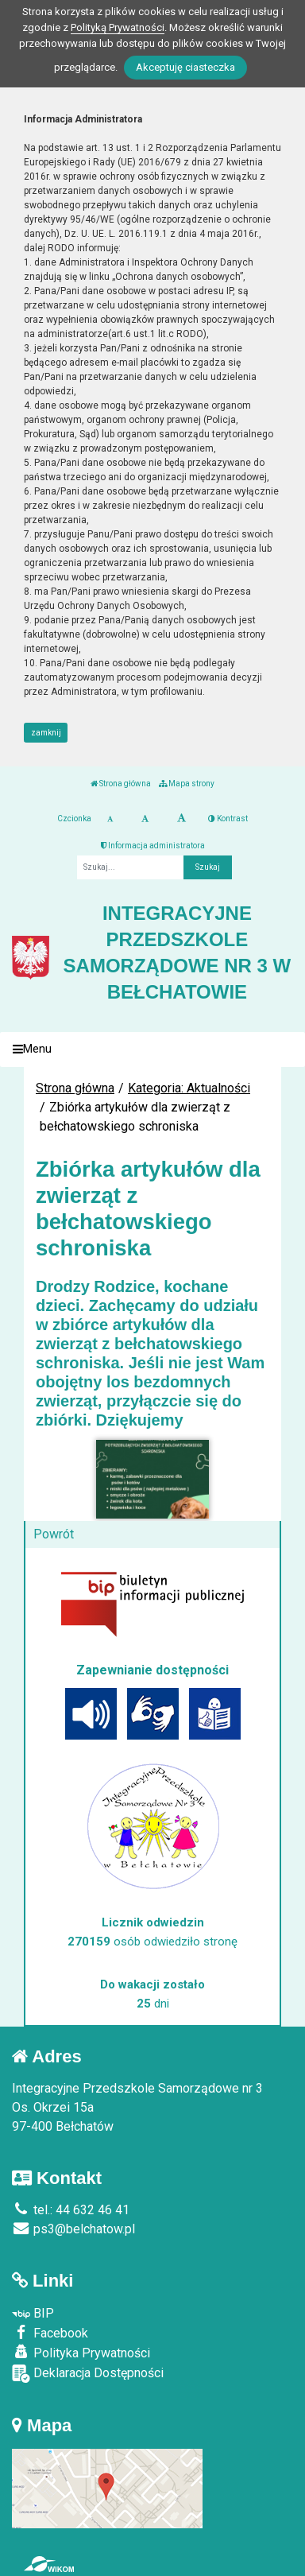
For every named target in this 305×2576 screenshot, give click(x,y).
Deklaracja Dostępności (88, 2374)
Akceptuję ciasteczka (185, 67)
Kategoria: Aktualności (189, 1088)
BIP (33, 2313)
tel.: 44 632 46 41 (70, 2209)
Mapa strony (186, 783)
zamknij (46, 732)
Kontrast (228, 818)
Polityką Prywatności (117, 27)
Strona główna (121, 783)
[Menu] (152, 1050)
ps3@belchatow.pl (73, 2229)
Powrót (53, 1534)
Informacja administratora (153, 845)
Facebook (50, 2333)
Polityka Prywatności (81, 2353)
